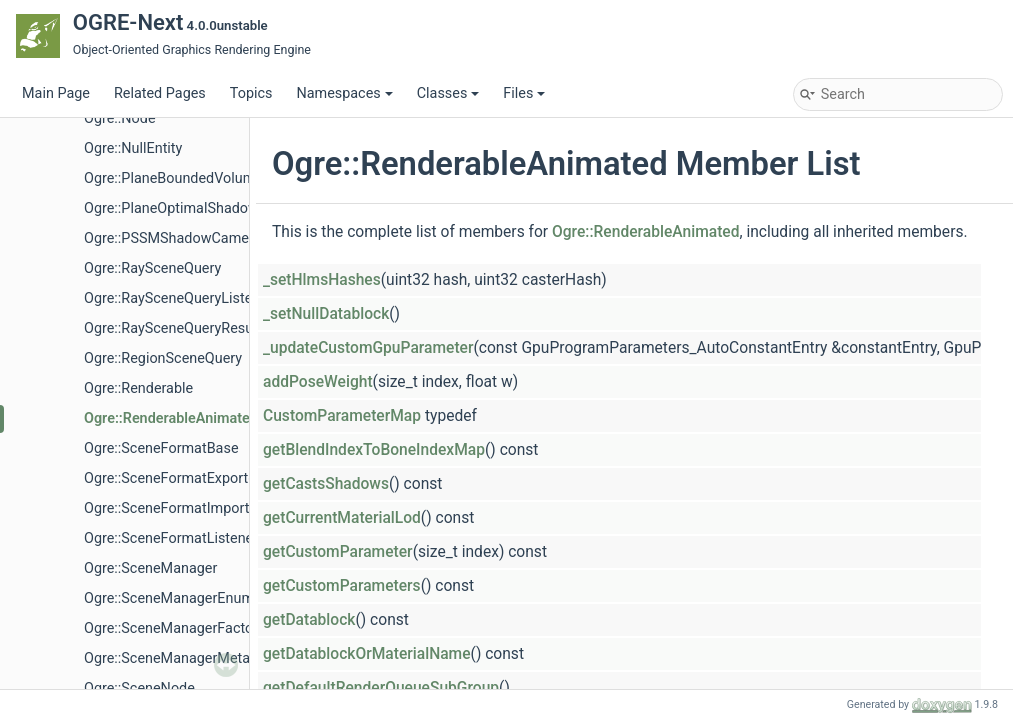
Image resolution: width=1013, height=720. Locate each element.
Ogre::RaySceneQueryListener (178, 298)
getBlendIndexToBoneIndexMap (374, 450)
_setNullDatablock (326, 314)
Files (524, 93)
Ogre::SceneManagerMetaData (182, 658)
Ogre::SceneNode (139, 688)
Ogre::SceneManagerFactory (174, 628)
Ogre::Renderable (138, 388)
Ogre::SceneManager (150, 568)
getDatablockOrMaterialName (367, 654)
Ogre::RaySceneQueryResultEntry (189, 328)
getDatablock (309, 620)
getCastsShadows (326, 484)
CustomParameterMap (342, 416)
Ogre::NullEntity (133, 148)
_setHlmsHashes (322, 280)
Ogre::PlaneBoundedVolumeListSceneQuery (223, 178)
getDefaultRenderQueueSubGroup (381, 688)
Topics (251, 93)
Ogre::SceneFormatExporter (172, 478)
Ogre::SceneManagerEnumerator (188, 598)
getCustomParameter (338, 552)
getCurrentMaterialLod (342, 518)
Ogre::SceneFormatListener (171, 538)
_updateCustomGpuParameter (368, 348)
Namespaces (344, 93)
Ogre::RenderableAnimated (171, 418)
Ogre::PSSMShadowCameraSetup (191, 238)
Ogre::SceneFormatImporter (173, 508)
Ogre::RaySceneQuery (152, 268)
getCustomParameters (342, 586)
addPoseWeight (318, 382)
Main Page (56, 93)
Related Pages (160, 93)
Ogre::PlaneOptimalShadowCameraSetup (215, 208)
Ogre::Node (120, 118)
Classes (448, 93)
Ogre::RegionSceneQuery (163, 358)
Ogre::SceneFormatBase (161, 448)
